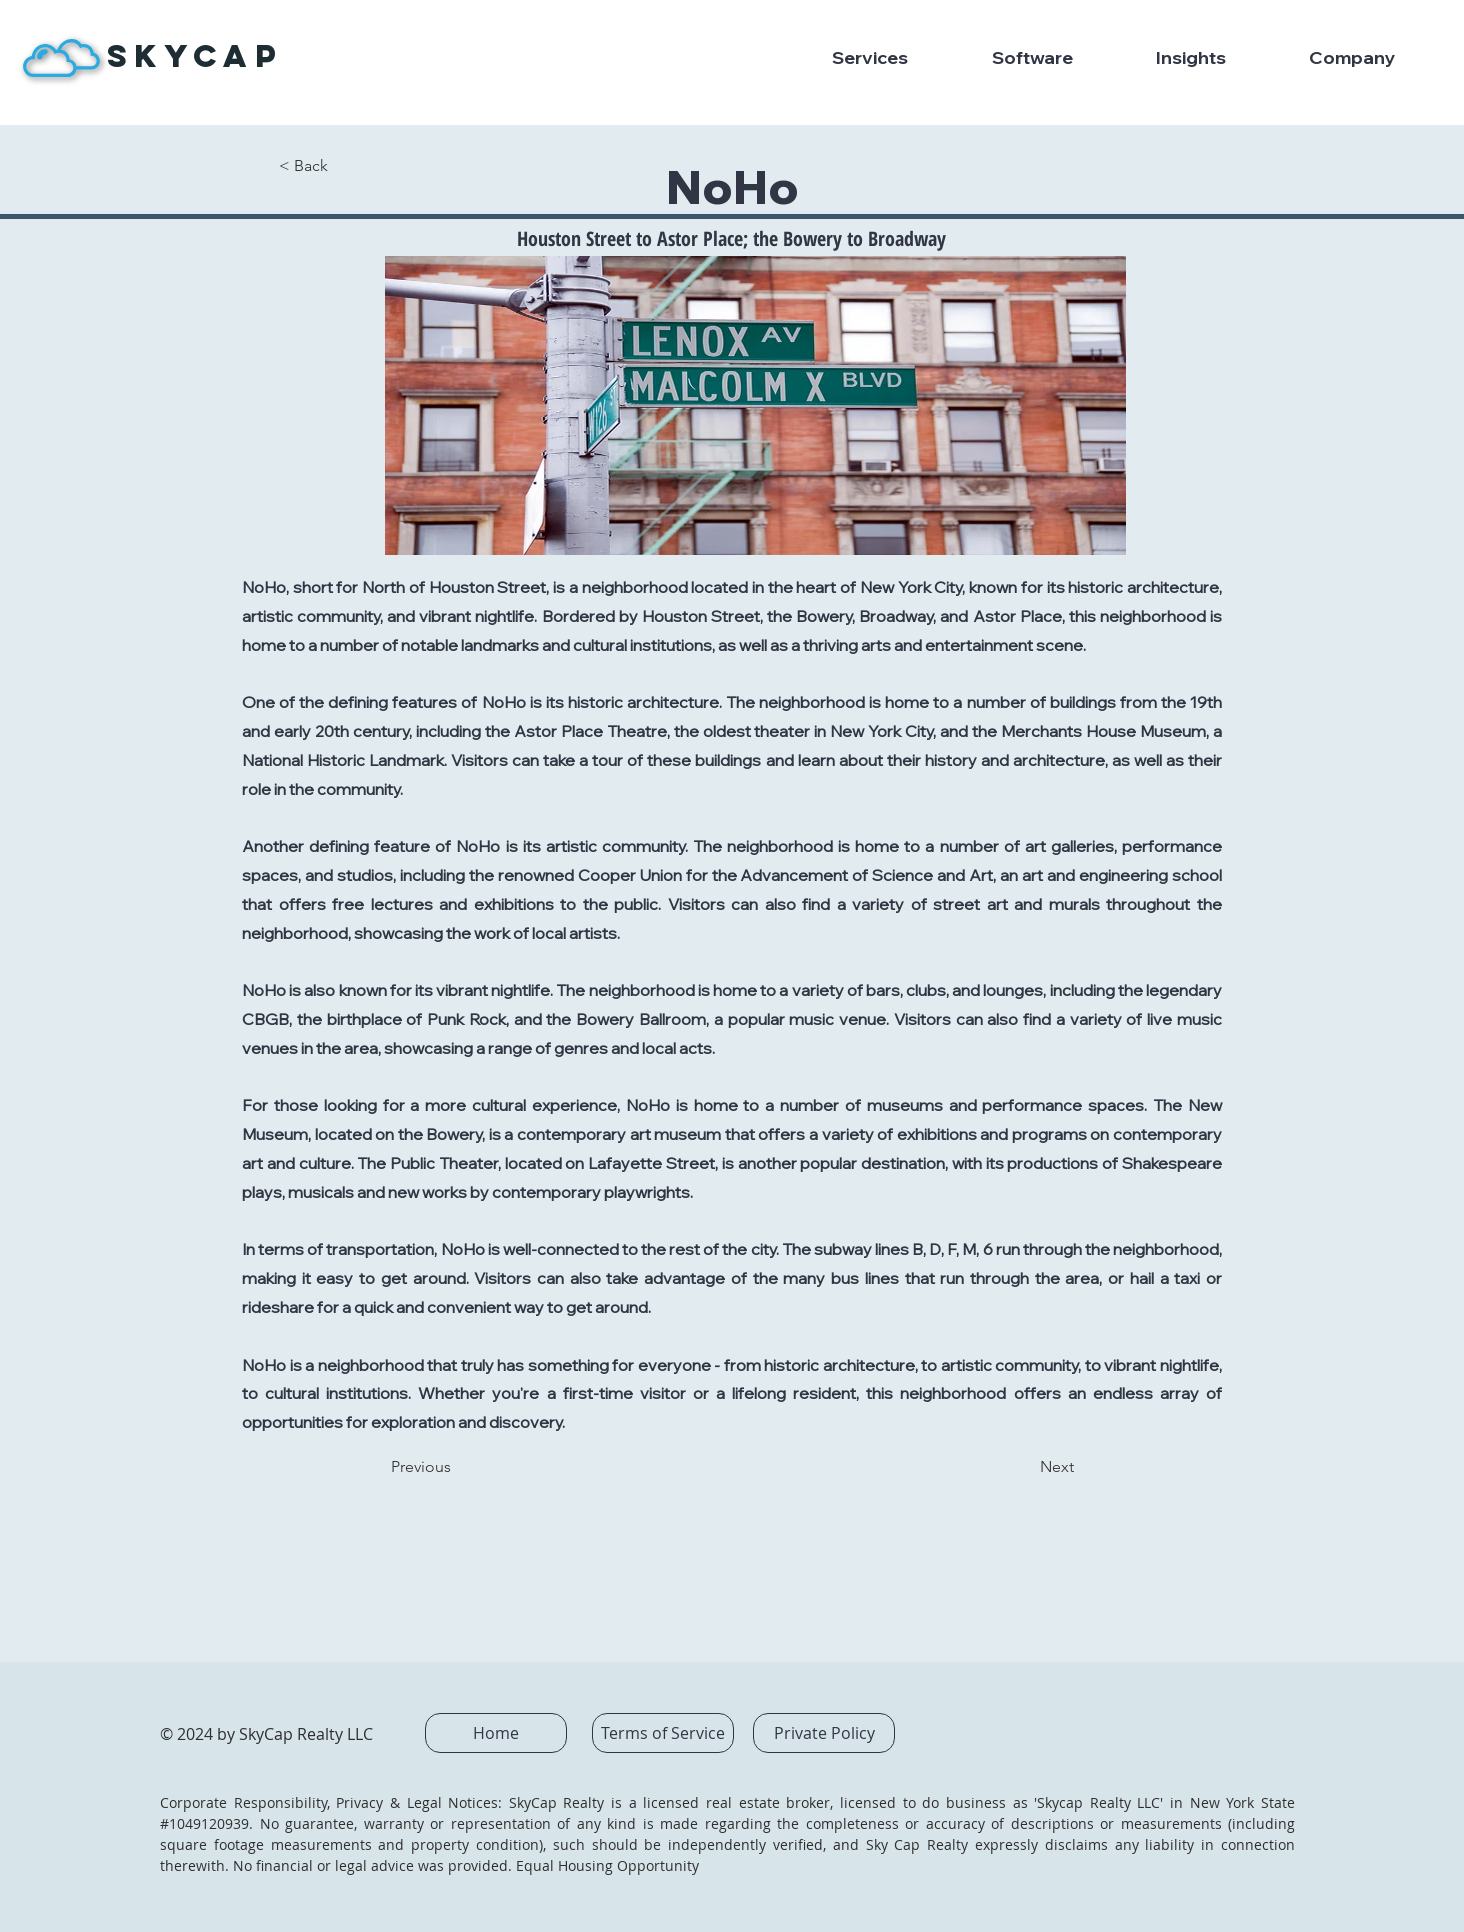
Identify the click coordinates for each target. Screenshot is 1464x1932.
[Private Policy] (824, 1733)
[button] (897, 58)
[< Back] (345, 166)
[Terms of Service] (663, 1733)
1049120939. (214, 1823)
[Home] (496, 1733)
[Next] (1024, 1467)
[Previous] (457, 1467)
